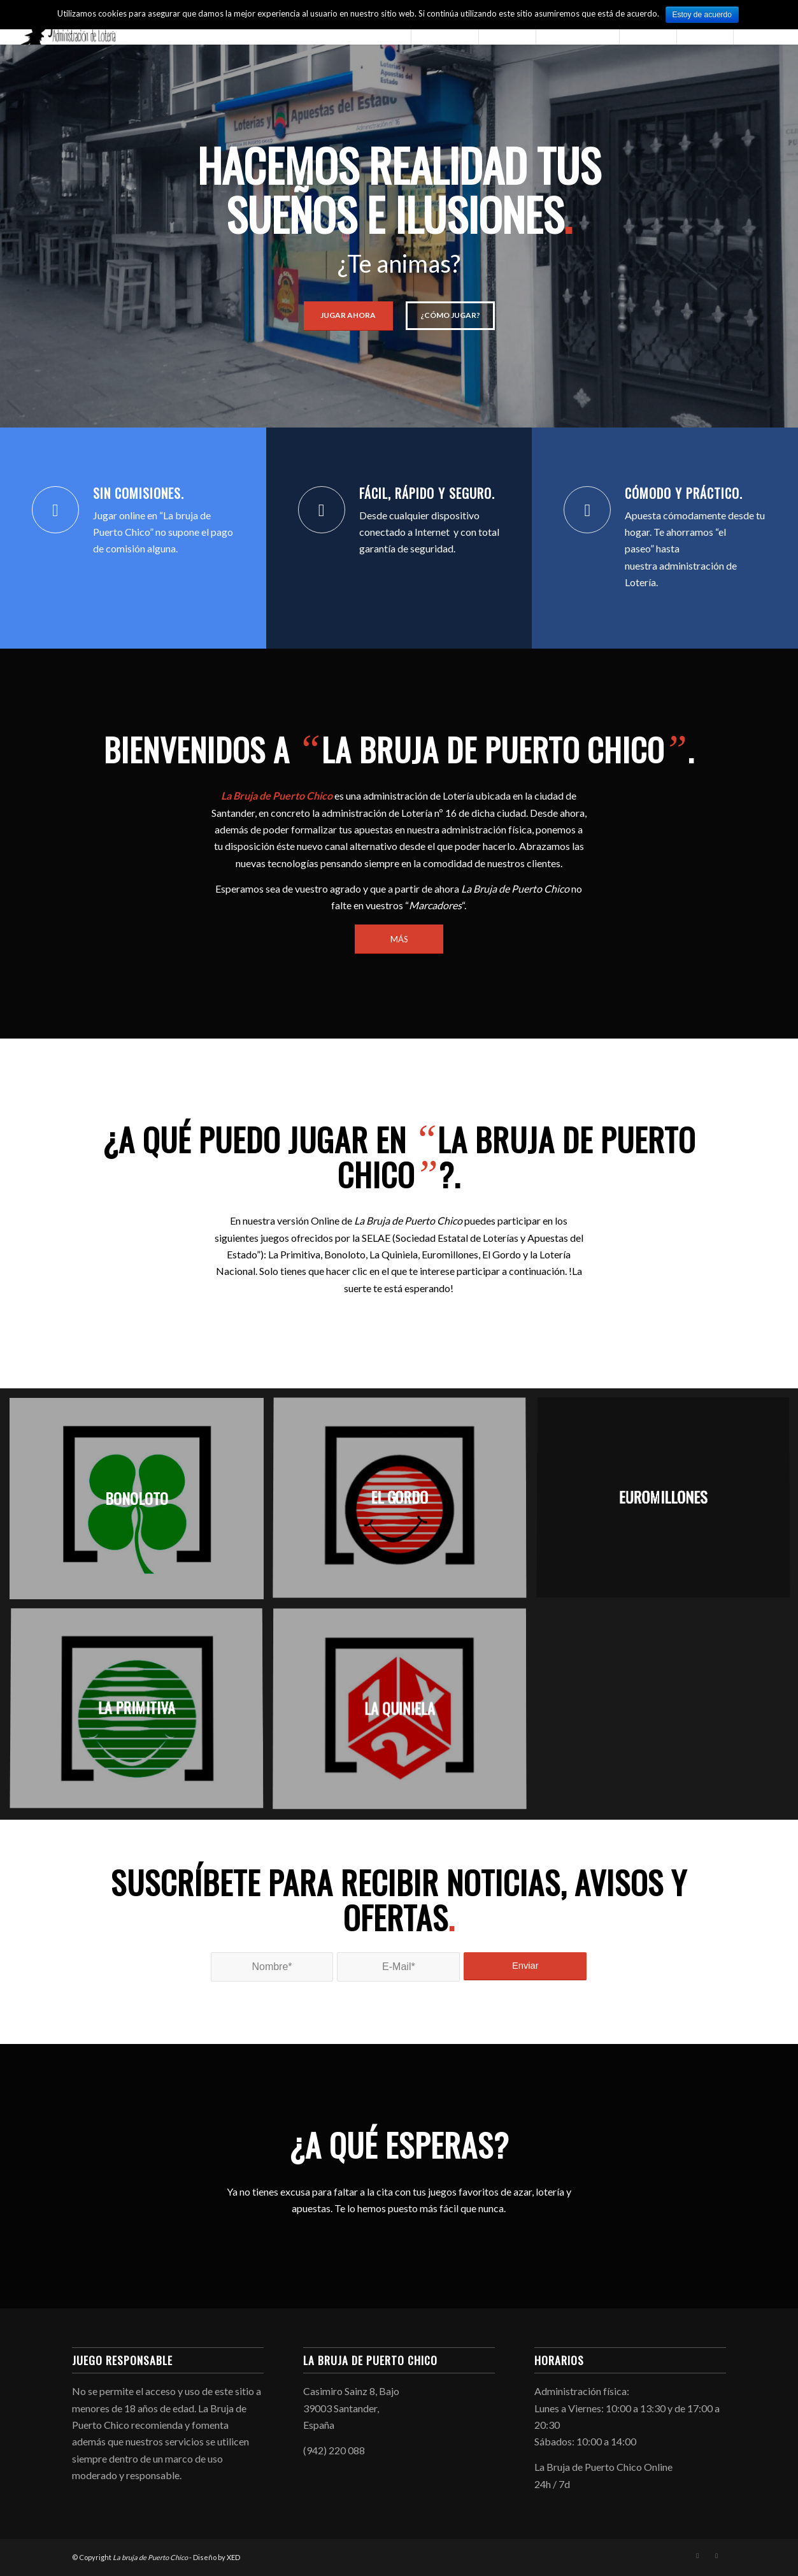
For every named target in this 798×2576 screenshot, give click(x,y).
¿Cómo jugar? (450, 315)
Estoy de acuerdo (702, 14)
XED (233, 2557)
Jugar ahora (348, 315)
